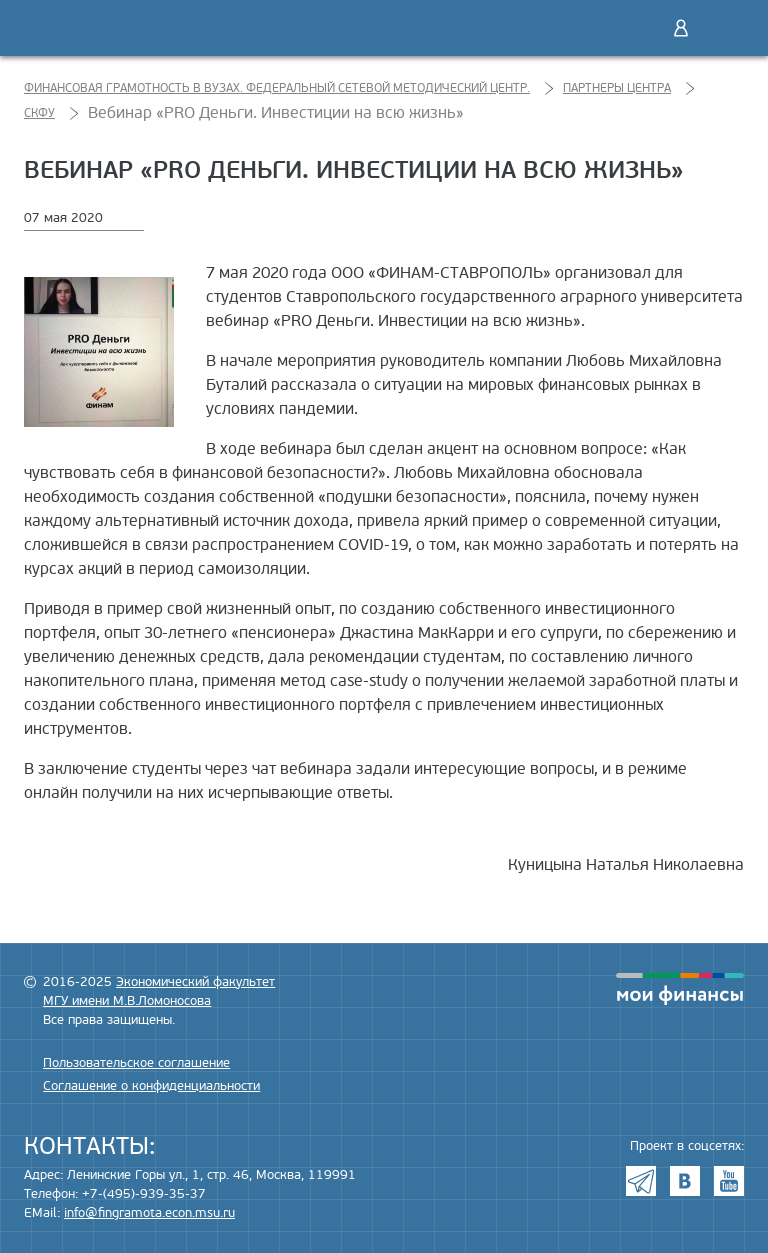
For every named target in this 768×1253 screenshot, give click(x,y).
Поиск (639, 28)
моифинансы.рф (680, 989)
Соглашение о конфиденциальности (151, 1086)
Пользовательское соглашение (136, 1063)
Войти (681, 28)
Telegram (641, 1181)
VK (685, 1181)
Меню (723, 28)
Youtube (729, 1181)
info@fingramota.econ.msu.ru (149, 1213)
